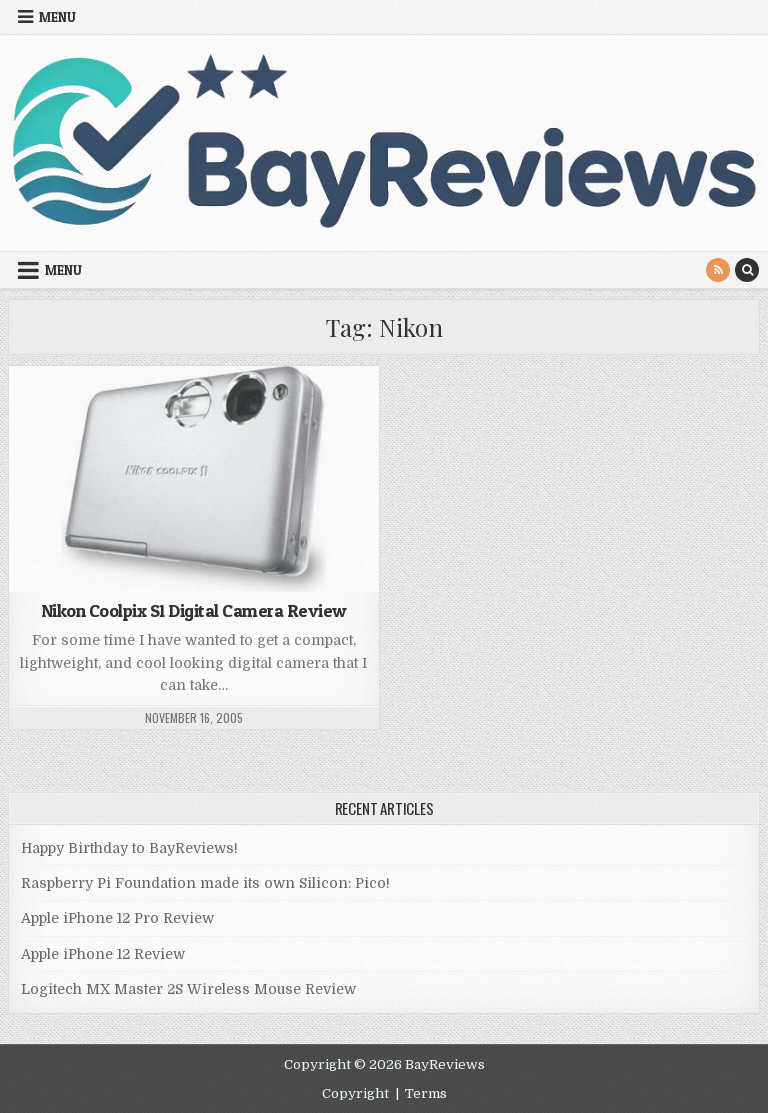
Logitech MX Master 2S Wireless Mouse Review (188, 989)
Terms (426, 1093)
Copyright (355, 1093)
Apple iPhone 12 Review (103, 954)
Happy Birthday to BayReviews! (129, 848)
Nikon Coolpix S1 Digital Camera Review (194, 610)
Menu (57, 17)
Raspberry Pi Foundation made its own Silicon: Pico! (205, 883)
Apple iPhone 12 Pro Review (117, 918)
